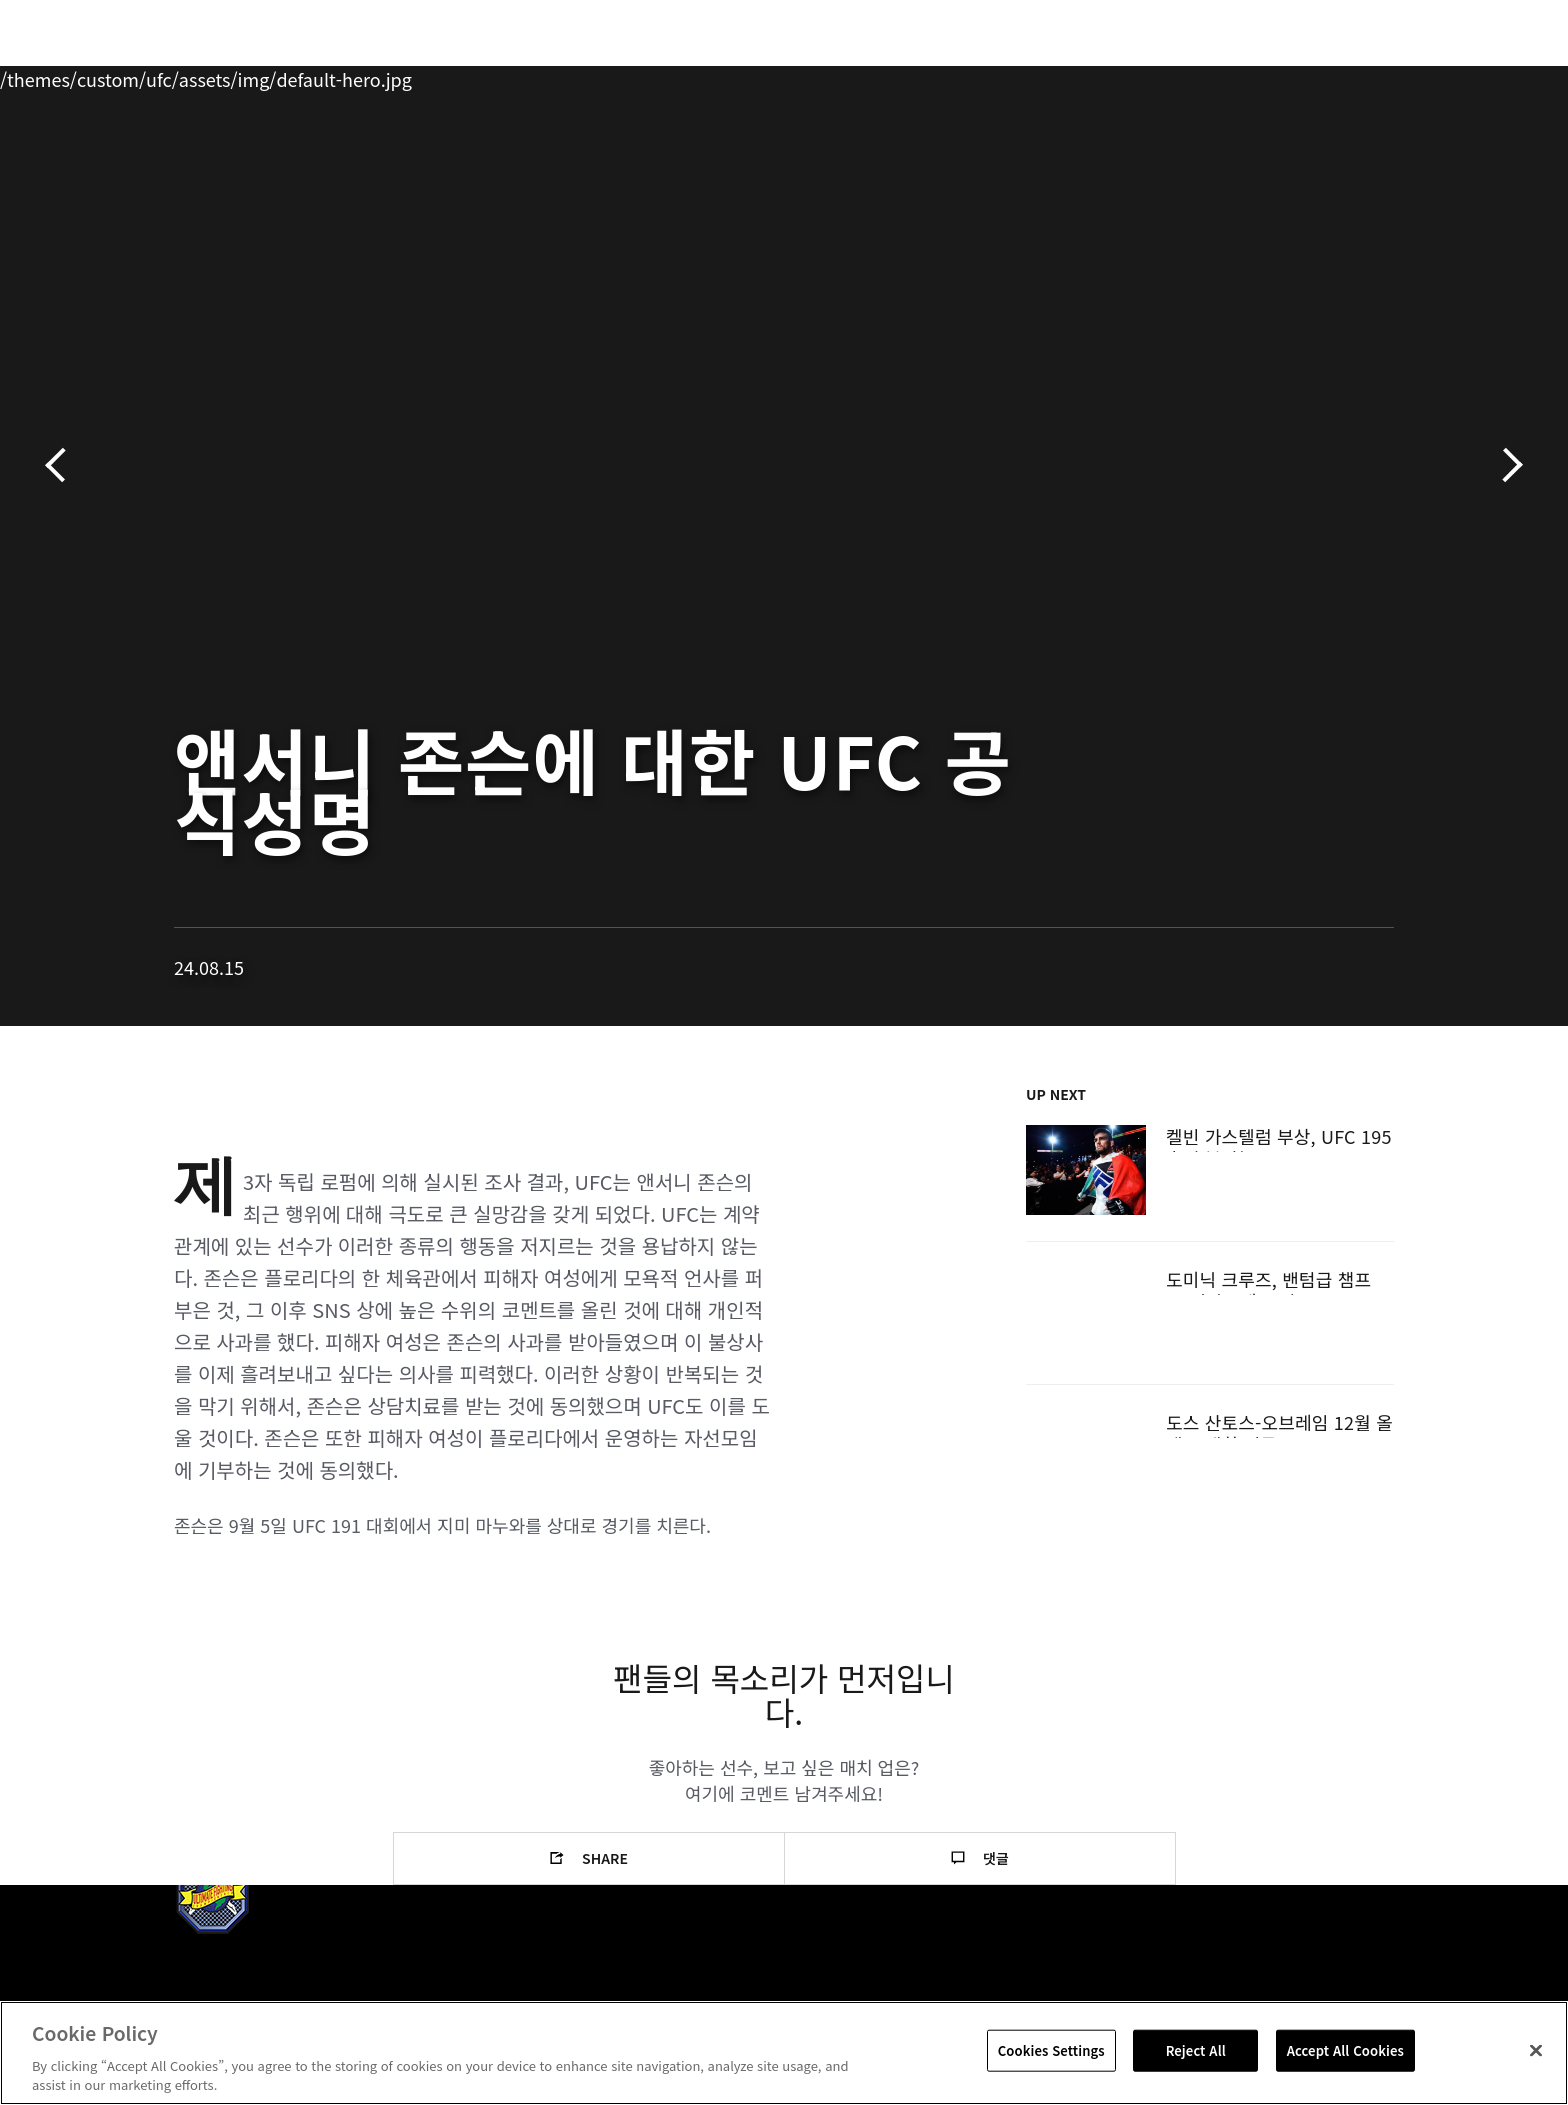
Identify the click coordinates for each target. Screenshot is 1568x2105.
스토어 (1354, 76)
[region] (784, 2053)
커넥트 (1119, 76)
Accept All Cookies (1345, 2050)
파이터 (317, 76)
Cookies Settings (1051, 2050)
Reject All (1196, 2050)
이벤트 (155, 76)
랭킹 (231, 76)
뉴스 (392, 76)
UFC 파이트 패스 (1236, 76)
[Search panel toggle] (1405, 76)
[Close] (1536, 2051)
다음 (1505, 465)
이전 (62, 465)
